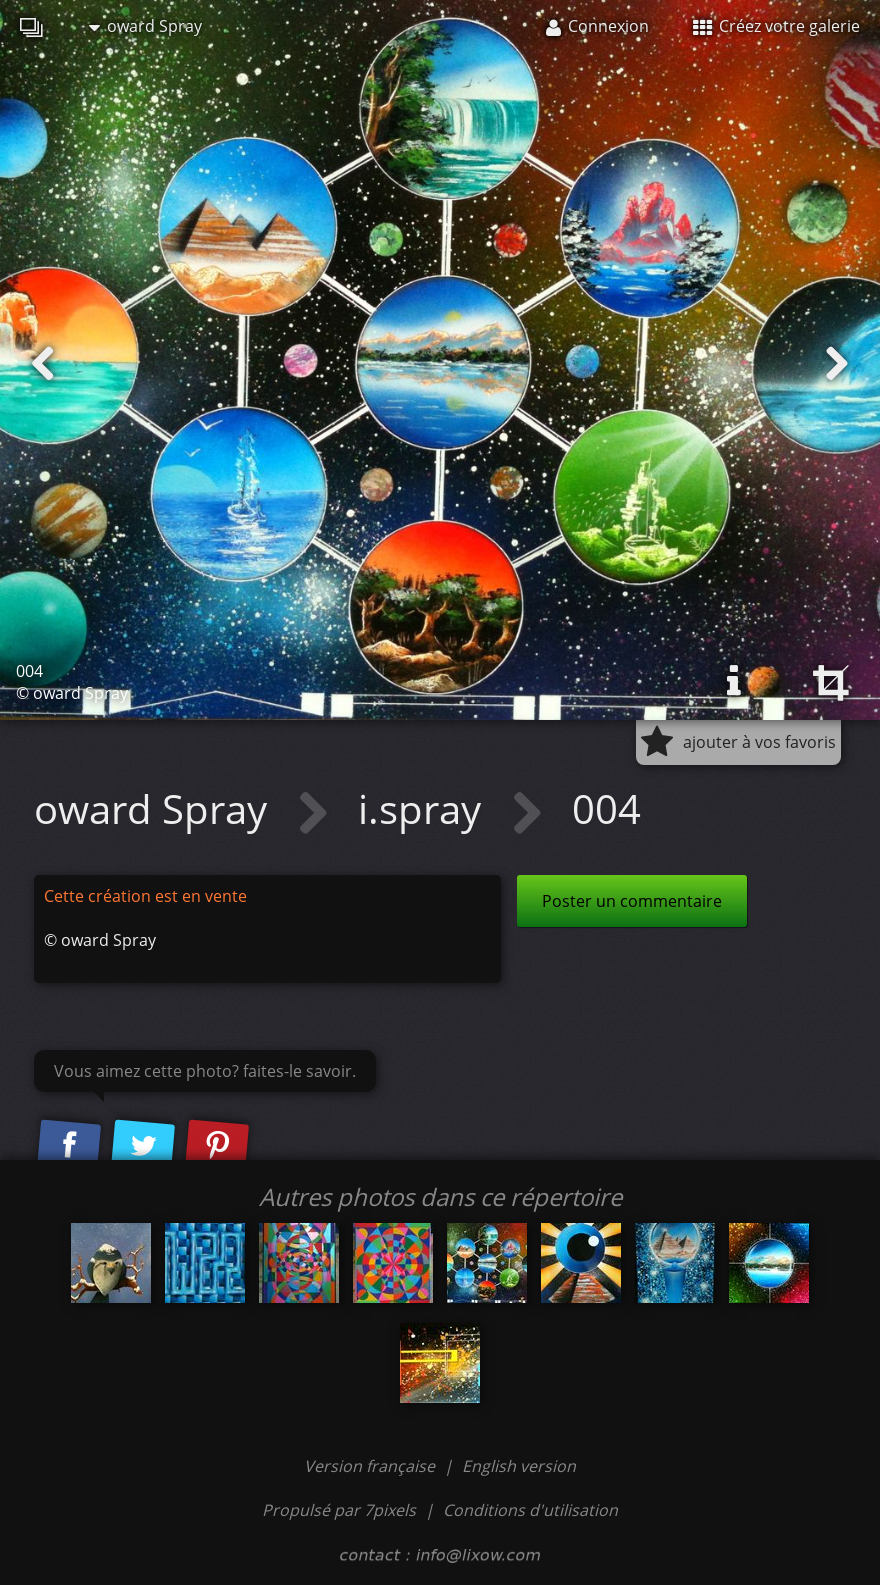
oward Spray (145, 26)
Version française (371, 1466)
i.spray (424, 808)
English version (519, 1466)
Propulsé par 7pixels (339, 1510)
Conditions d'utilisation (530, 1510)
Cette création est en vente (145, 896)
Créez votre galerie (776, 26)
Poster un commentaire (632, 901)
